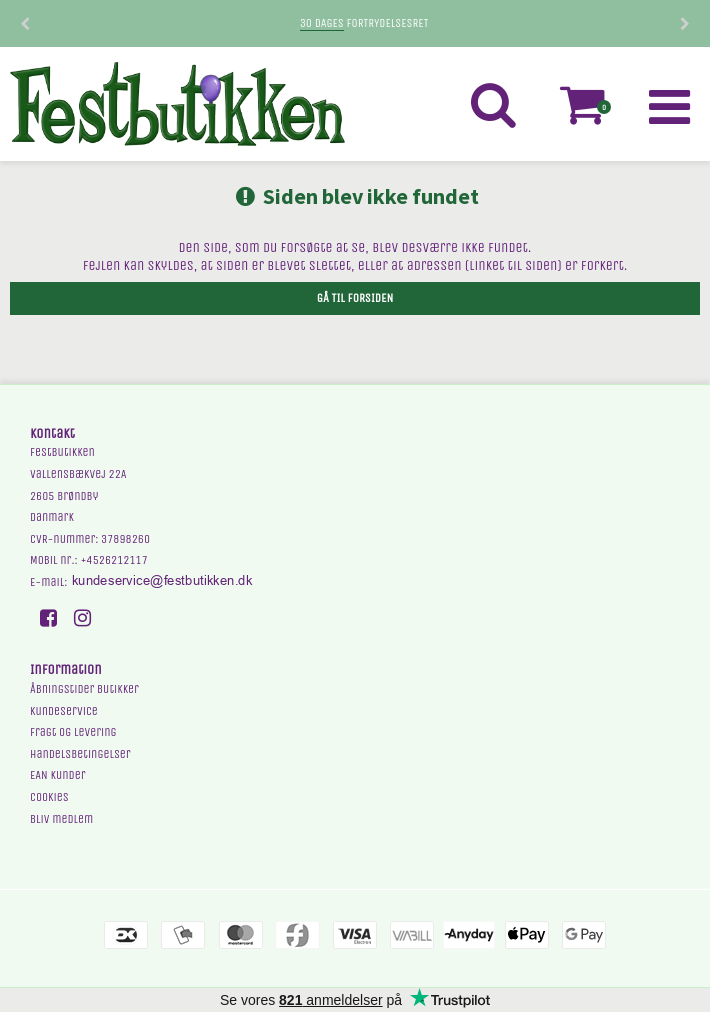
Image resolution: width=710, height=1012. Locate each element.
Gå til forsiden (355, 298)
